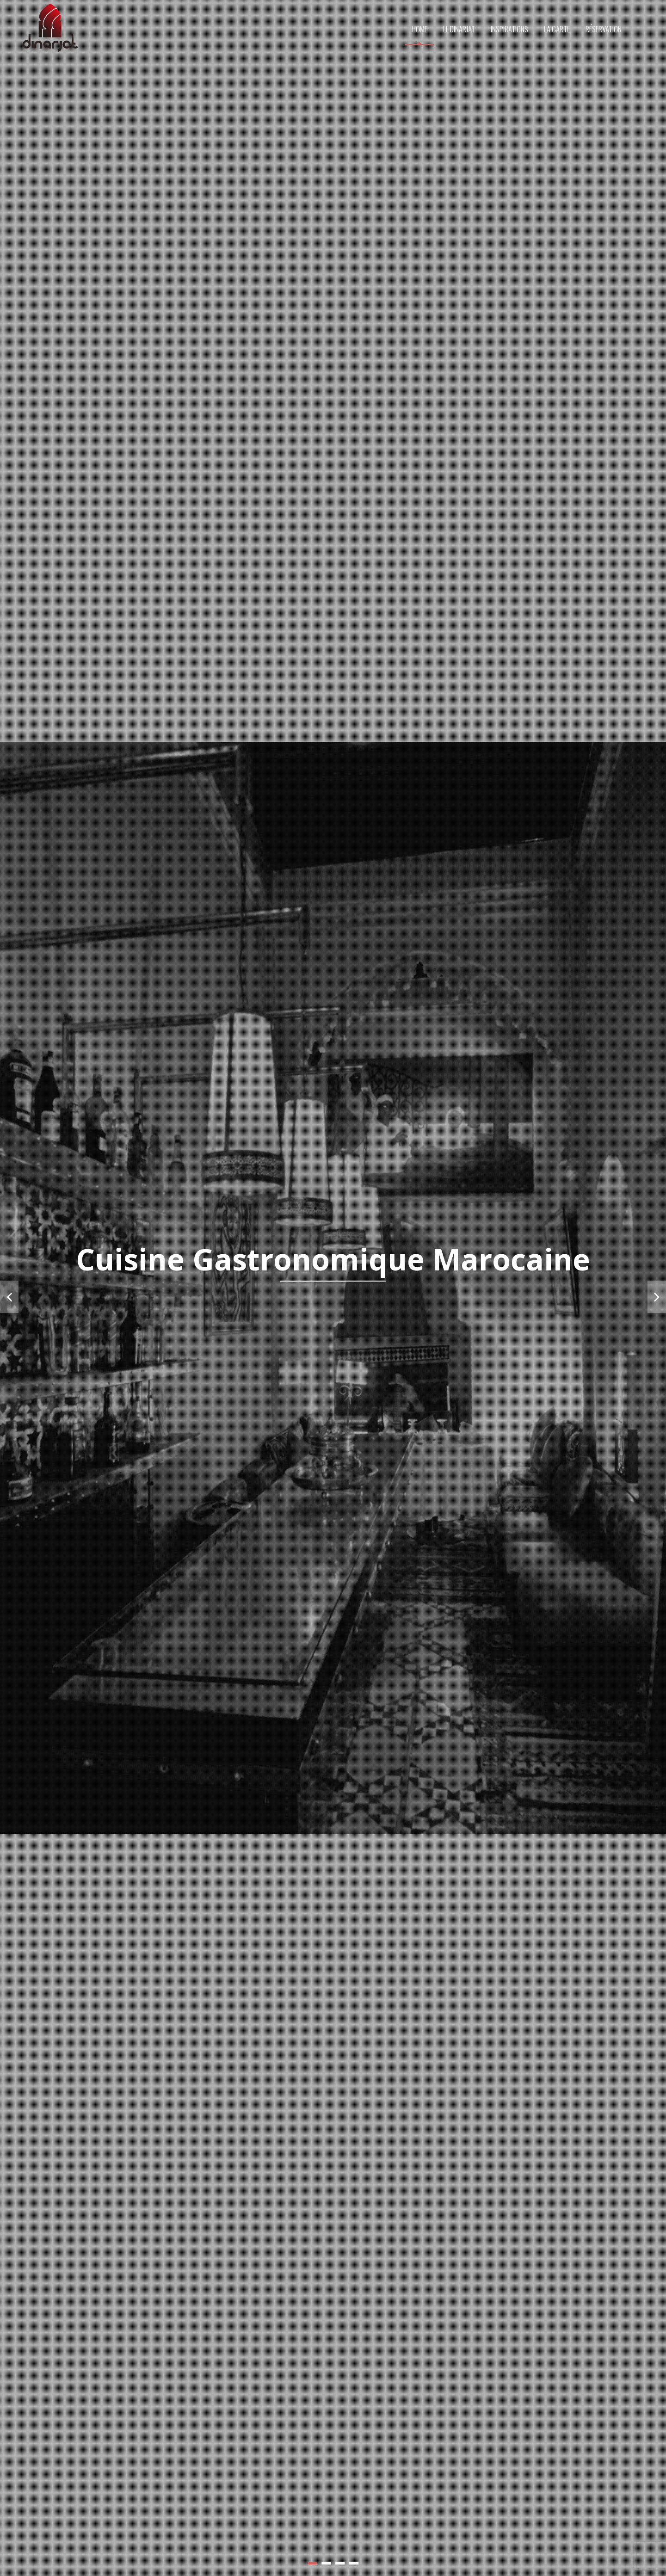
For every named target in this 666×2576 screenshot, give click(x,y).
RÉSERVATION (604, 29)
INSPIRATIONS (509, 29)
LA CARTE (557, 29)
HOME (419, 29)
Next (657, 1297)
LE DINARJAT (459, 29)
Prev (9, 1297)
